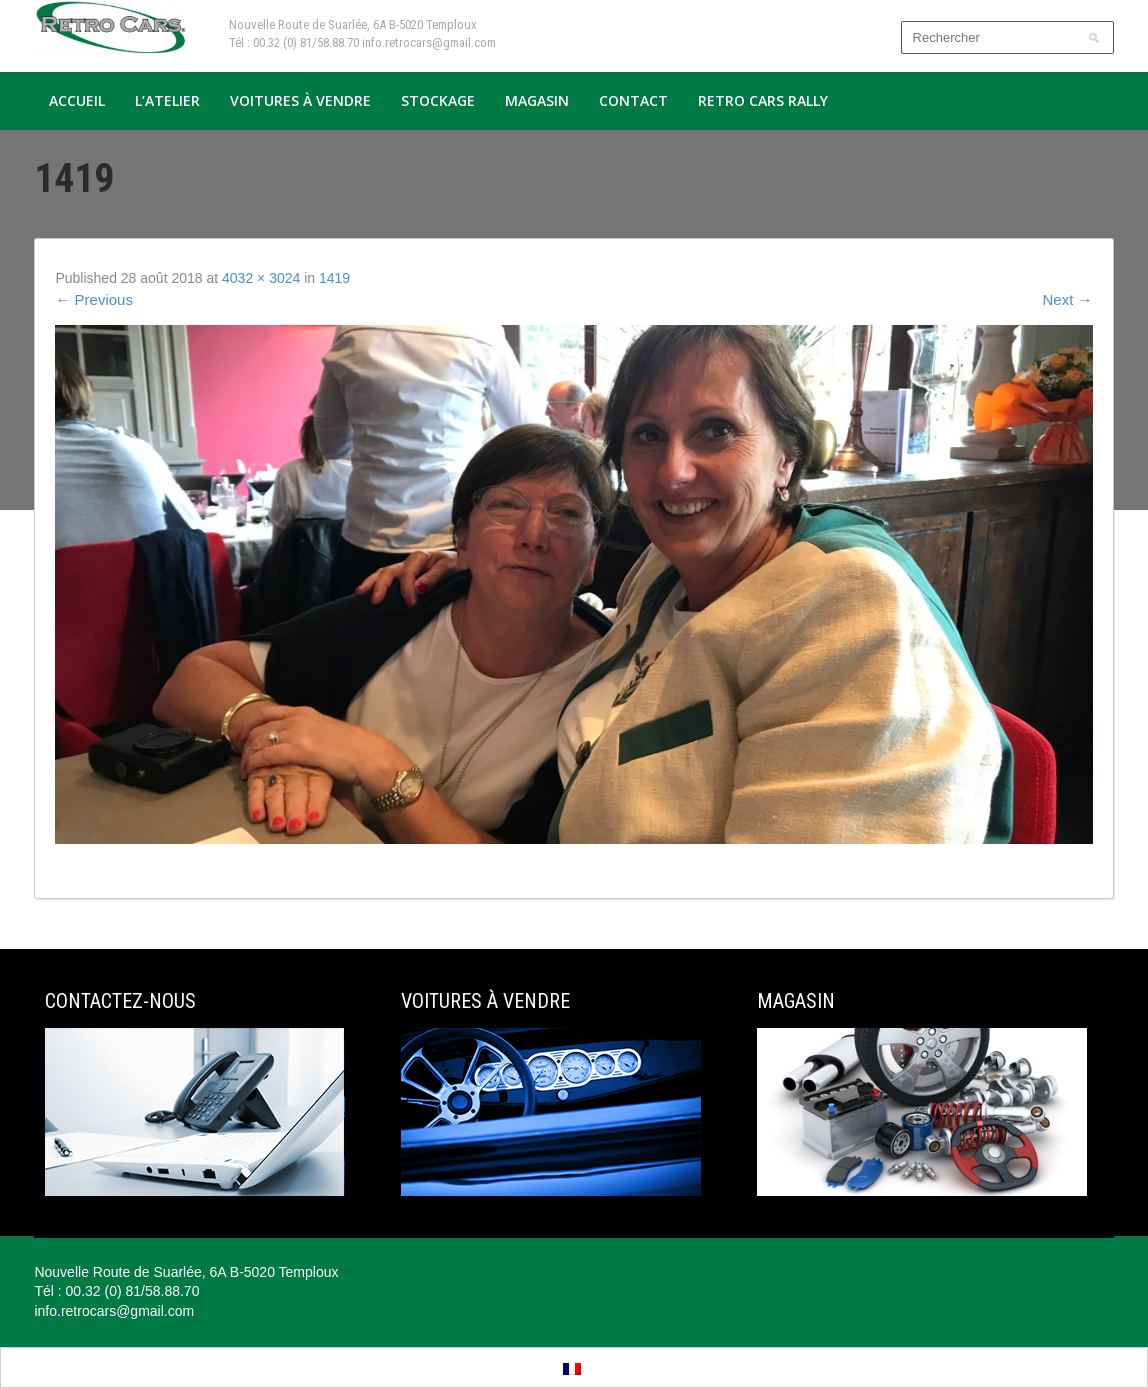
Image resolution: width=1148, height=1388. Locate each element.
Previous (94, 299)
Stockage (438, 100)
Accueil (77, 100)
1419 (334, 278)
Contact (633, 100)
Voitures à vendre (300, 100)
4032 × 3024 (261, 278)
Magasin (537, 100)
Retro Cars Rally (763, 100)
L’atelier (167, 100)
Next (1068, 299)
